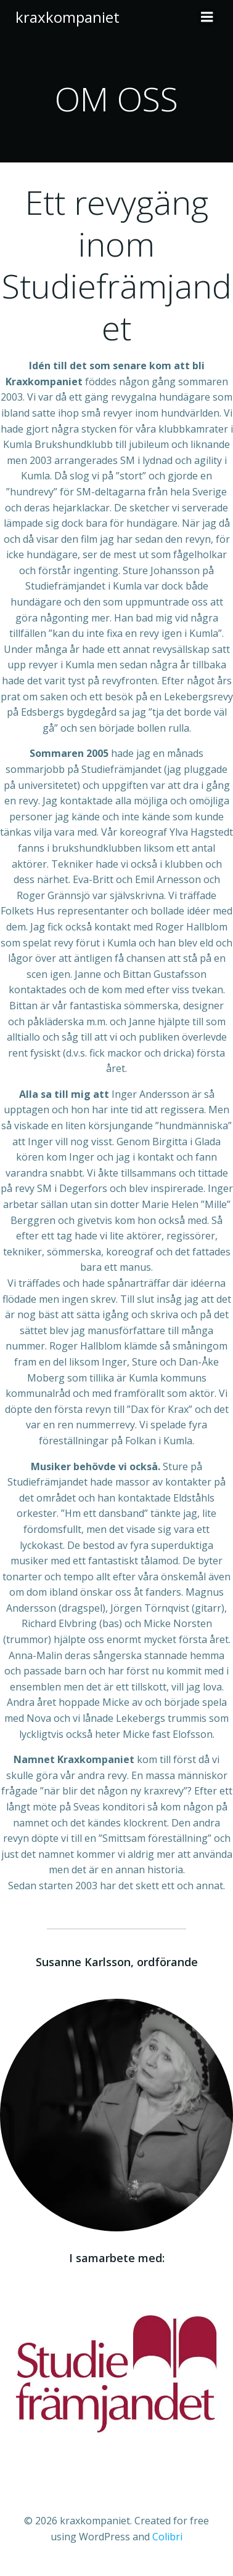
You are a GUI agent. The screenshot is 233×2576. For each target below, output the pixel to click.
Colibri (167, 2536)
